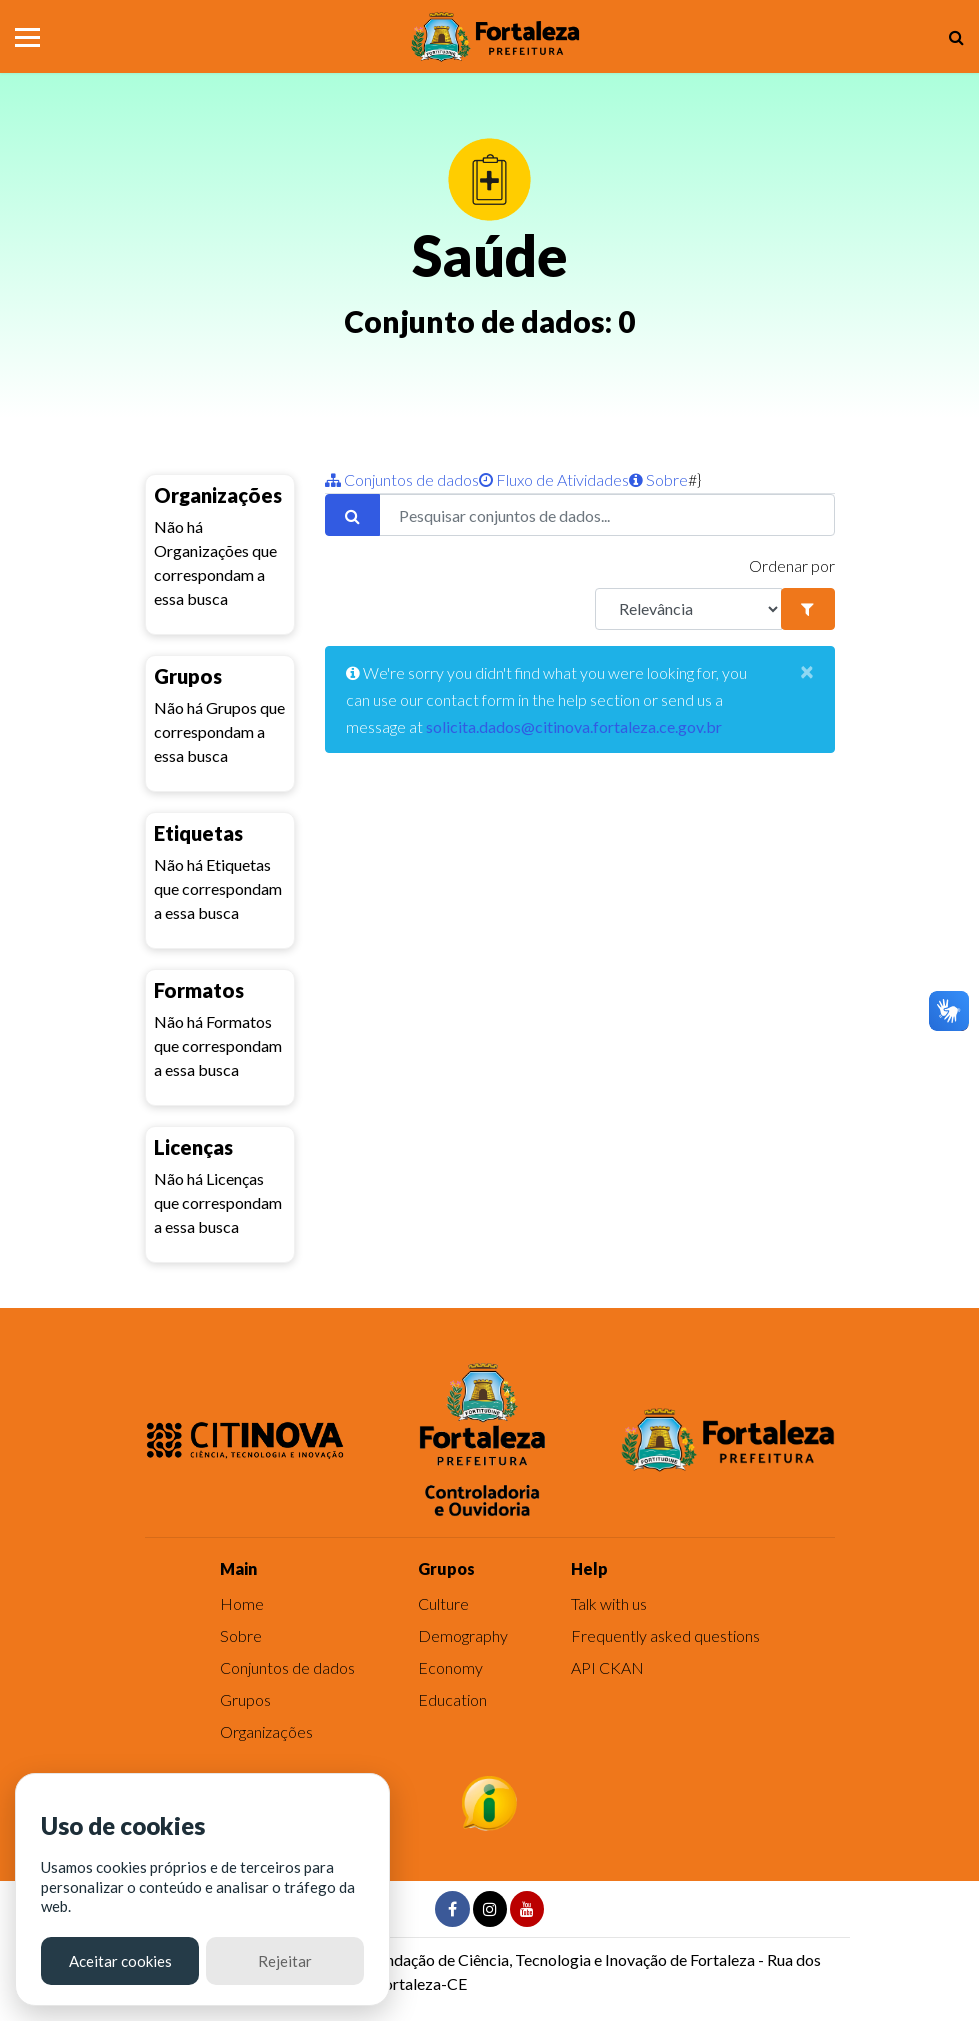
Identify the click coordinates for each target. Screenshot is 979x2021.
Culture (443, 1603)
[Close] (807, 671)
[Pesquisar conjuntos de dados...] (607, 515)
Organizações (266, 1731)
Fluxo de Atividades (554, 479)
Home (242, 1603)
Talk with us (609, 1603)
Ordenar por (792, 565)
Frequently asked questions (665, 1635)
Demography (463, 1635)
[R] (689, 609)
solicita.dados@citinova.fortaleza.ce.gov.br (574, 726)
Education (452, 1699)
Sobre (658, 479)
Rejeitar (285, 1961)
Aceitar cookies (120, 1961)
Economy (450, 1667)
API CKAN (607, 1667)
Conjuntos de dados (402, 479)
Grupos (245, 1699)
